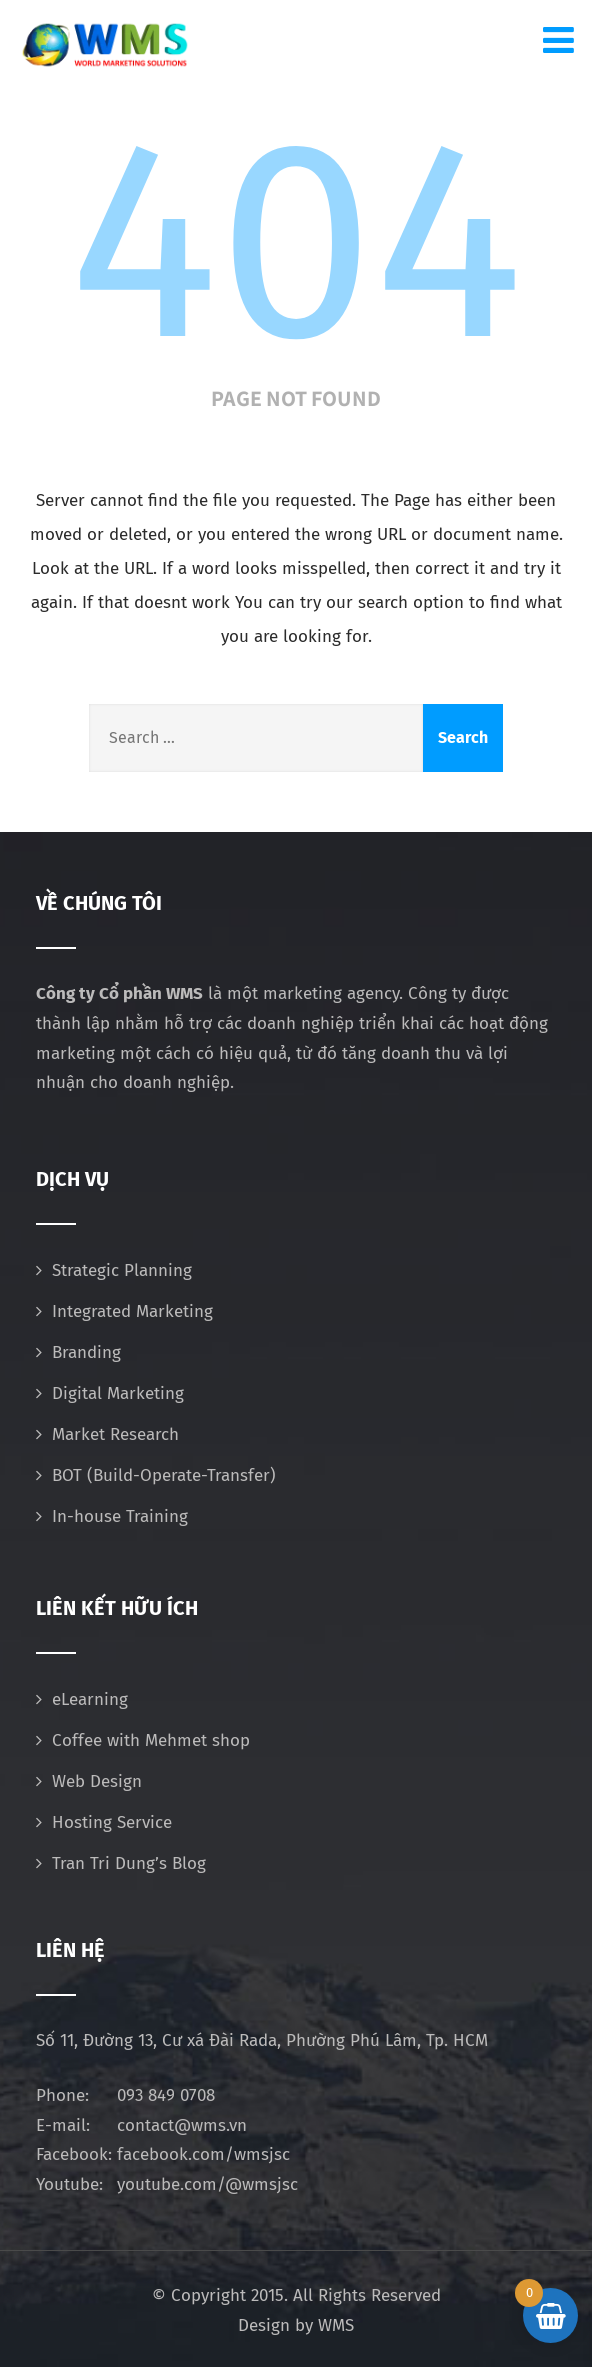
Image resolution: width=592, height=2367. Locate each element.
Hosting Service (112, 1822)
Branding (86, 1352)
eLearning (90, 1699)
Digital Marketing (118, 1393)
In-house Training (120, 1516)
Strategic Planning (122, 1270)
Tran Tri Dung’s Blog (129, 1863)
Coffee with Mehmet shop (151, 1740)
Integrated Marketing (132, 1311)
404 (296, 242)
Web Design (97, 1781)
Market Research (115, 1434)
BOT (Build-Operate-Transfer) (164, 1475)
